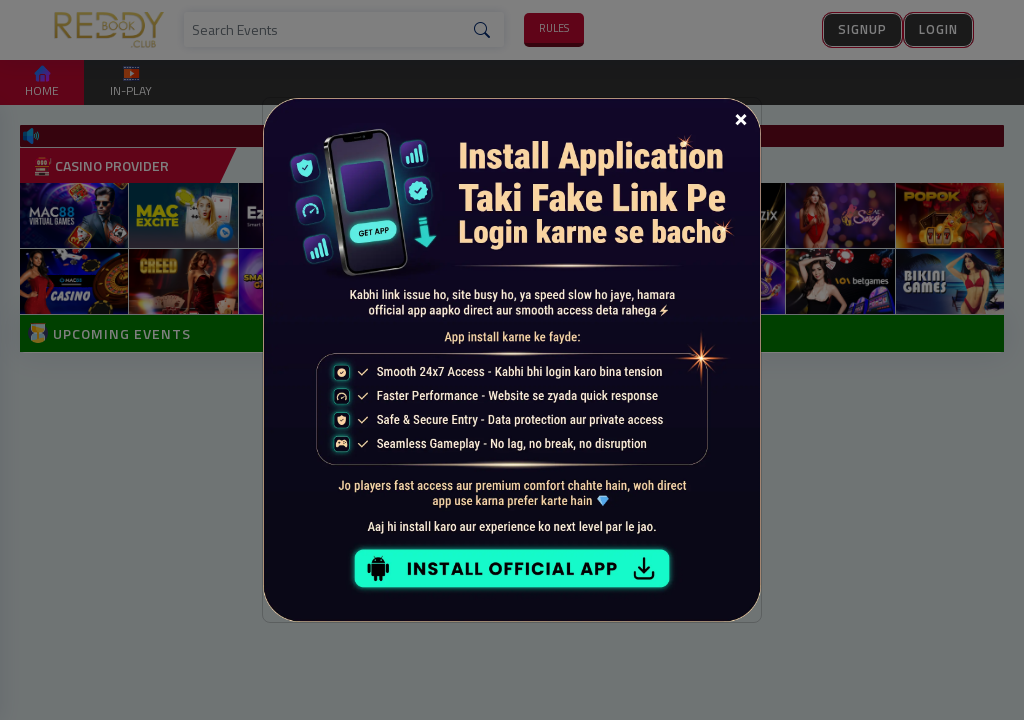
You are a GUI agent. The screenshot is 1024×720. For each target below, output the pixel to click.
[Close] (741, 118)
